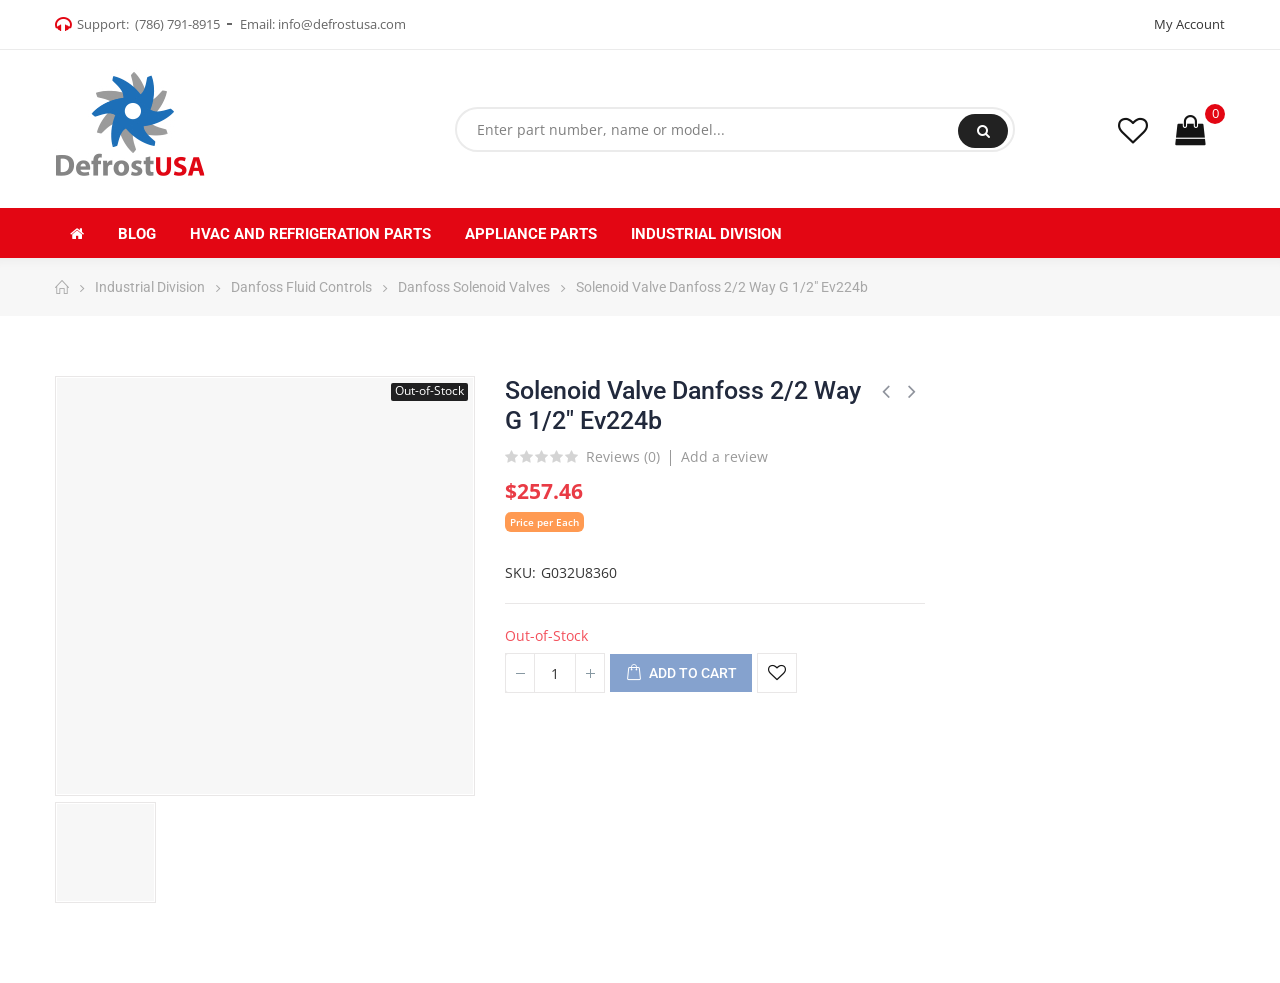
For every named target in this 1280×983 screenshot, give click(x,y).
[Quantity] (555, 673)
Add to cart (681, 674)
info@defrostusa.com (342, 24)
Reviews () (623, 458)
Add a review (724, 456)
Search (983, 131)
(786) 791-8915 (177, 24)
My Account (1189, 24)
